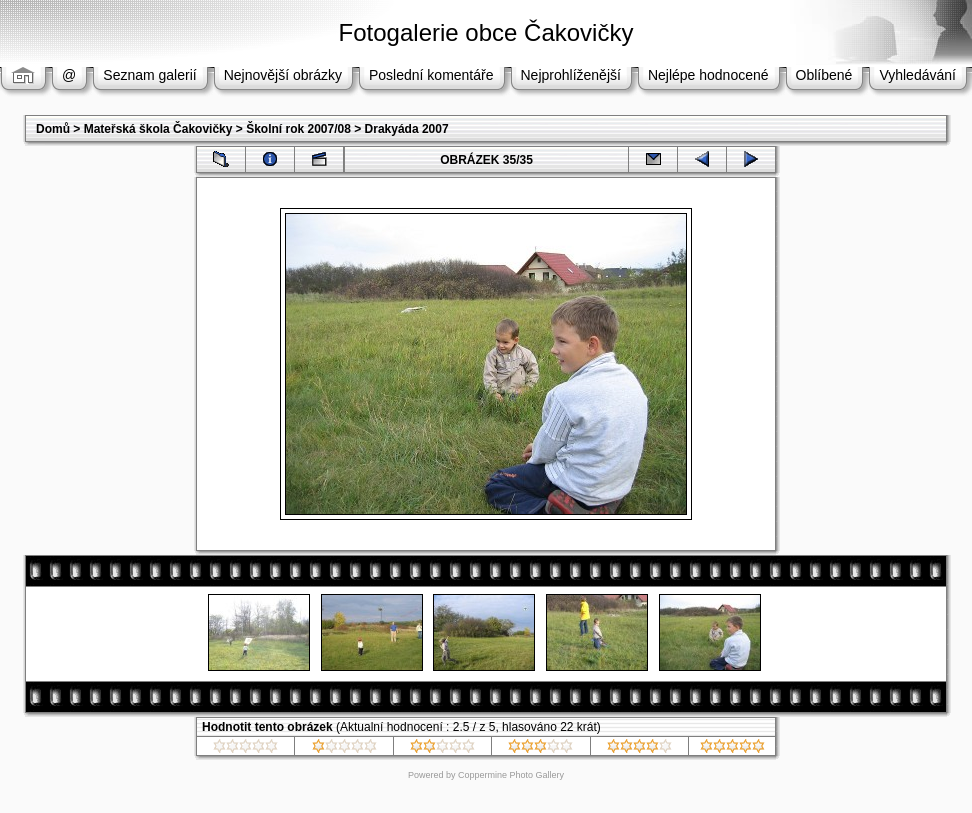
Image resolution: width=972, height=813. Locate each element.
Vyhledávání (917, 75)
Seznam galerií (149, 75)
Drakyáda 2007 (407, 129)
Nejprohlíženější (571, 75)
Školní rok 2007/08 (298, 129)
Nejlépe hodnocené (708, 75)
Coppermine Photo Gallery (511, 775)
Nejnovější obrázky (283, 75)
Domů (53, 129)
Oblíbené (824, 75)
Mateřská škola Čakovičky (158, 129)
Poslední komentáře (431, 75)
